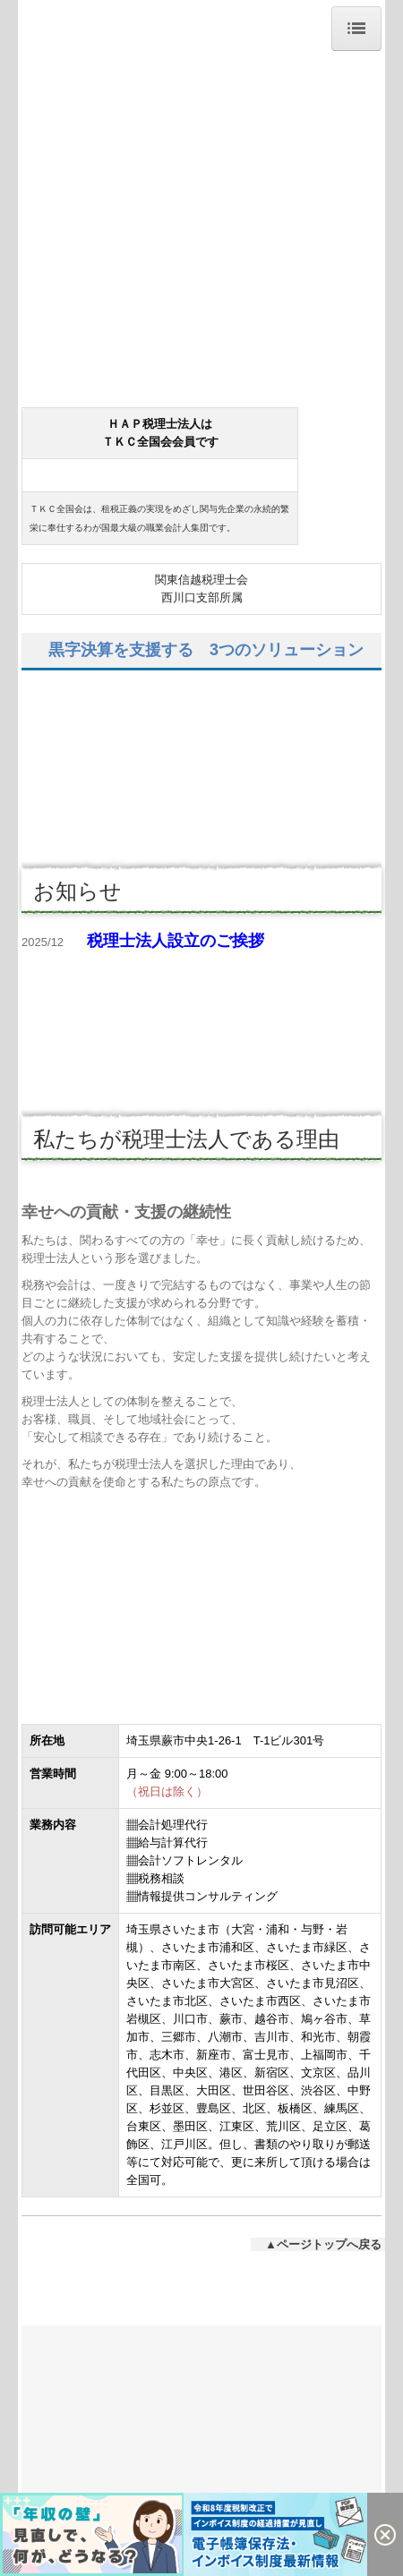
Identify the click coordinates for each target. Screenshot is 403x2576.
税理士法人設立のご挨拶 (175, 941)
